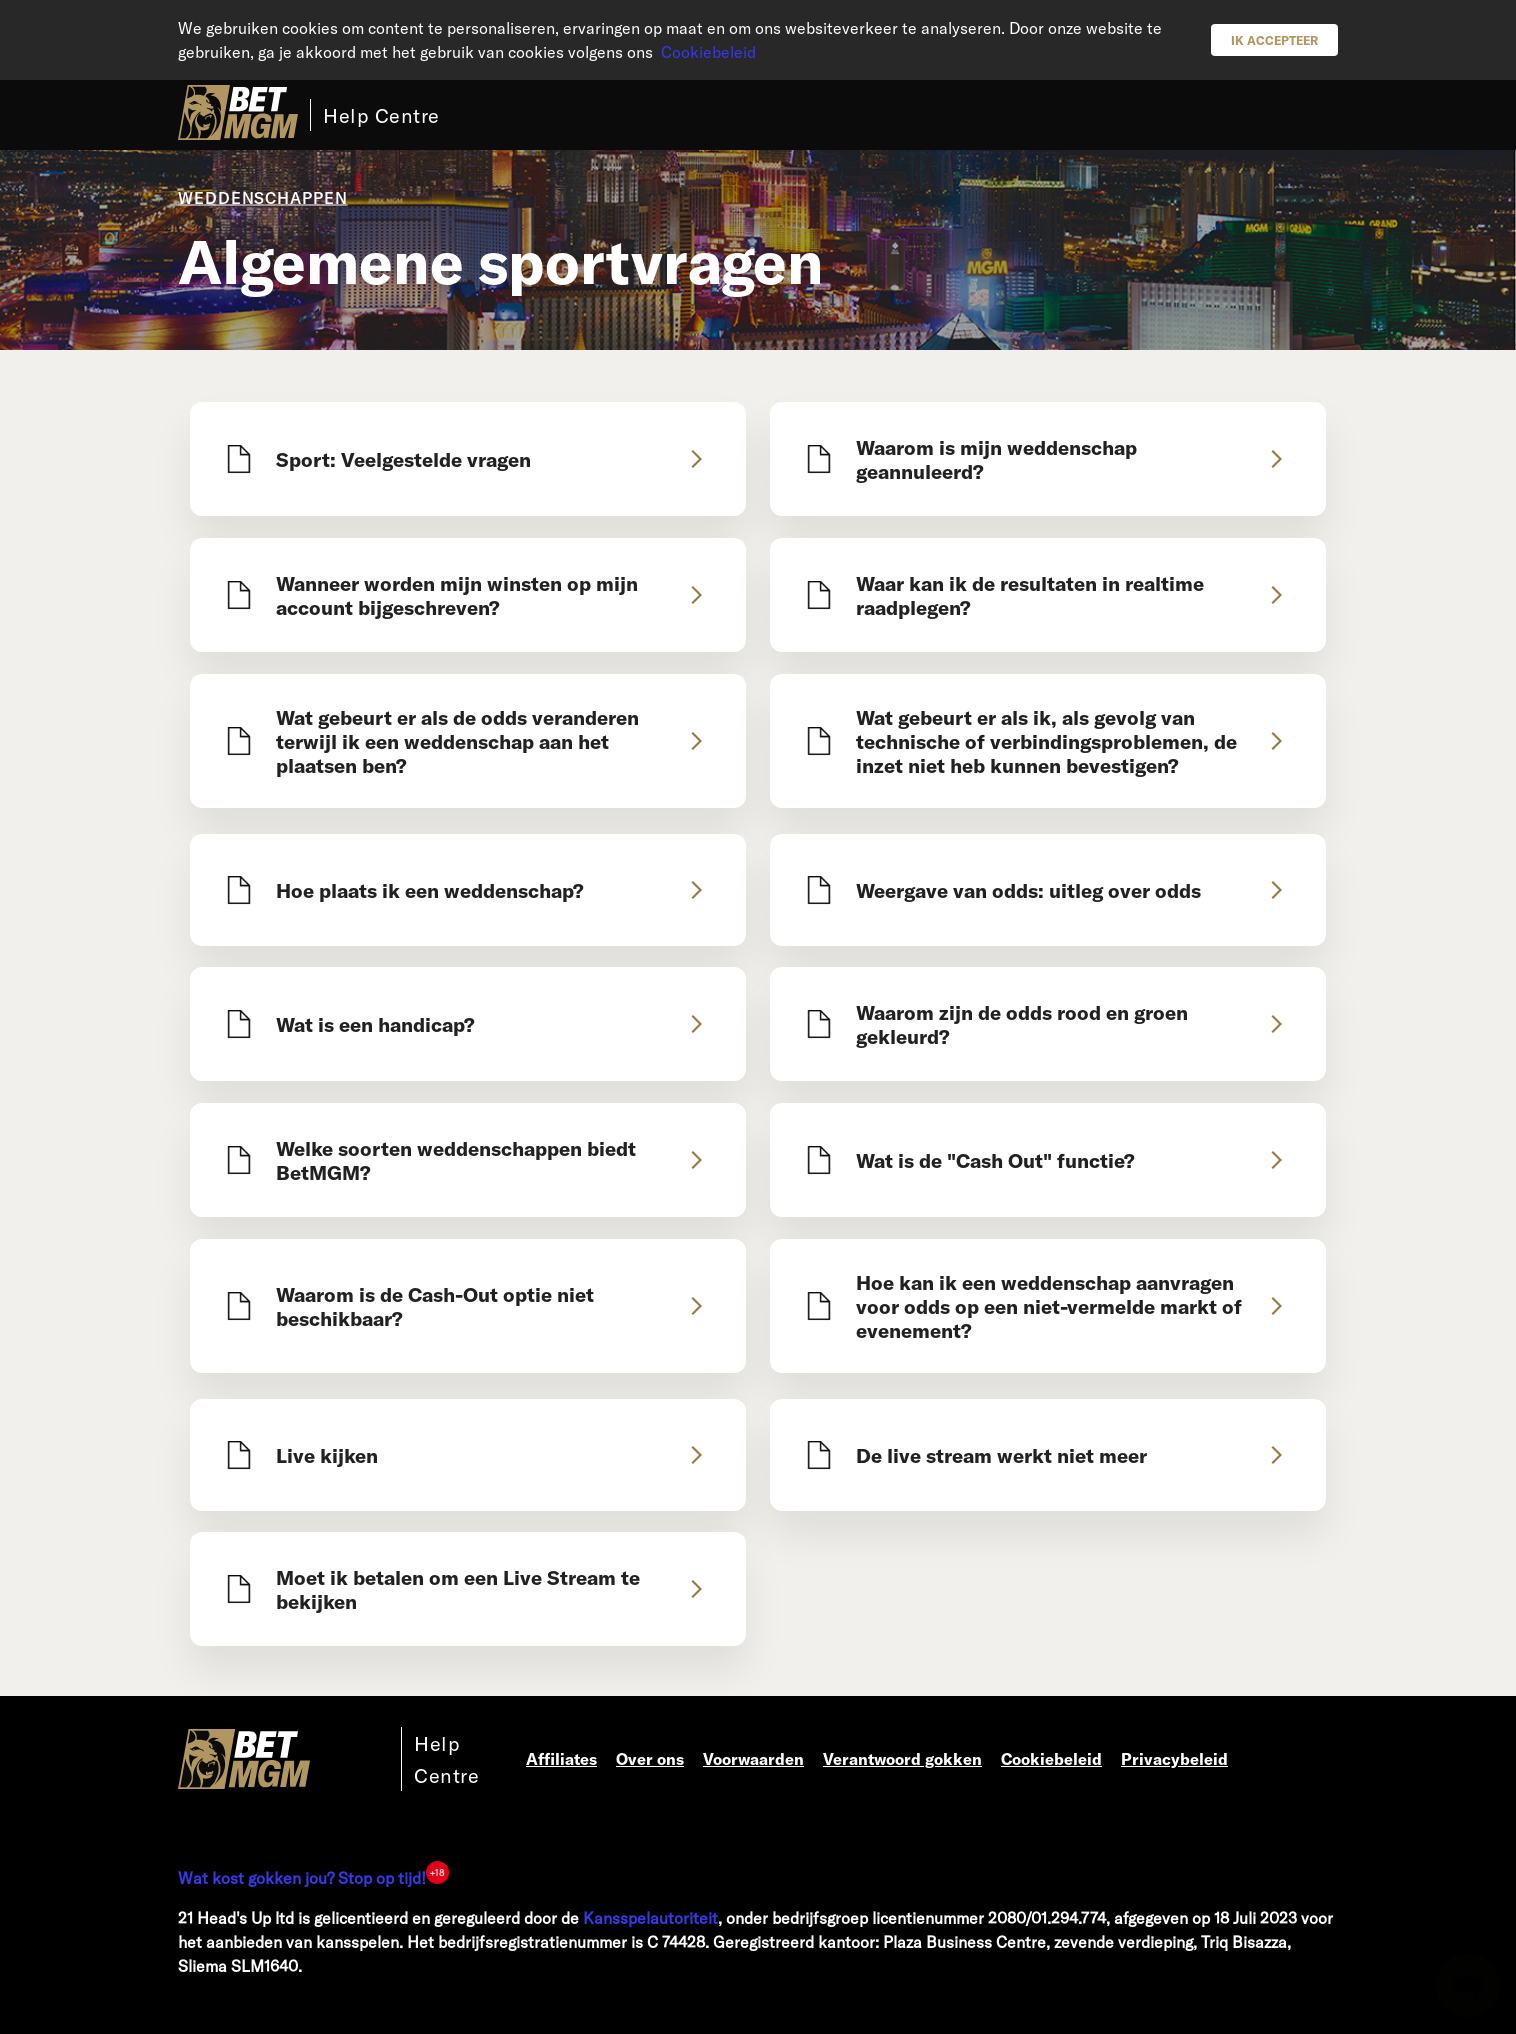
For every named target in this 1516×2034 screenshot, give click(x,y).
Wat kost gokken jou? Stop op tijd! (302, 1877)
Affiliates (561, 1758)
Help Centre (381, 115)
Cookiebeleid (708, 51)
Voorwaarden (753, 1758)
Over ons (650, 1758)
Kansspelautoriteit (650, 1917)
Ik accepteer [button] (1274, 40)
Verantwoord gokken (902, 1758)
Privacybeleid (1174, 1758)
